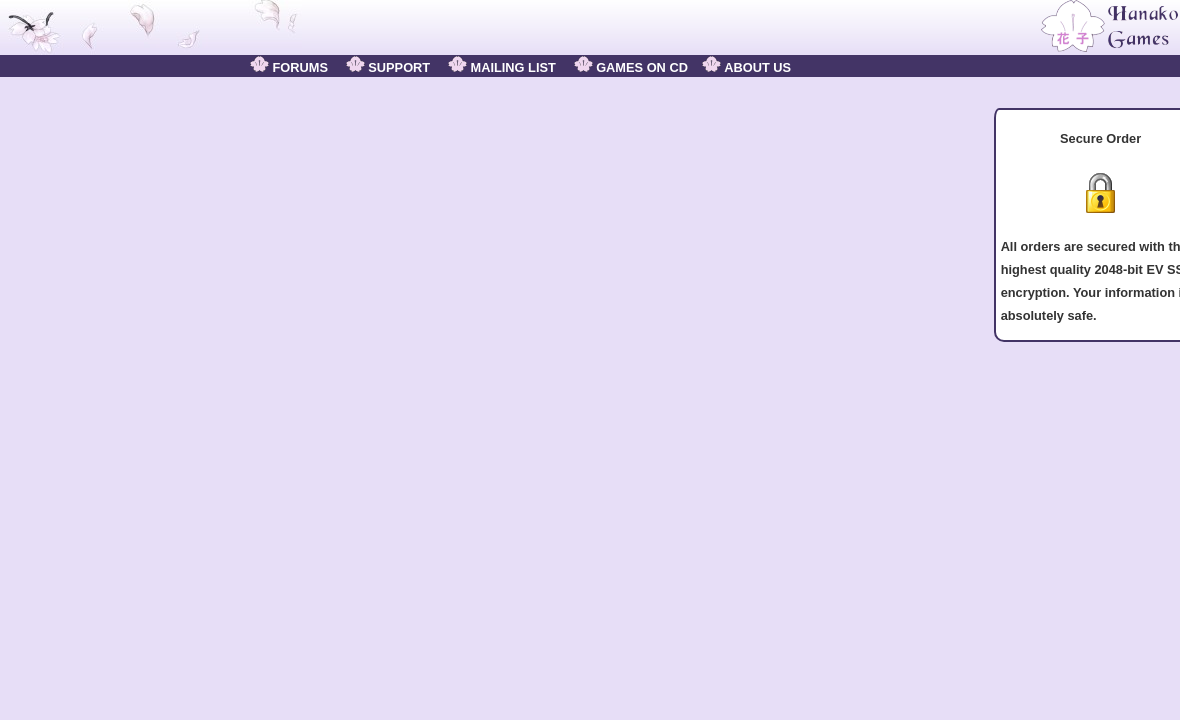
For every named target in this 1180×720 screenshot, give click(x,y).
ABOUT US (746, 67)
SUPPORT (388, 67)
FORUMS (289, 67)
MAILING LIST (502, 67)
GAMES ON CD (631, 67)
